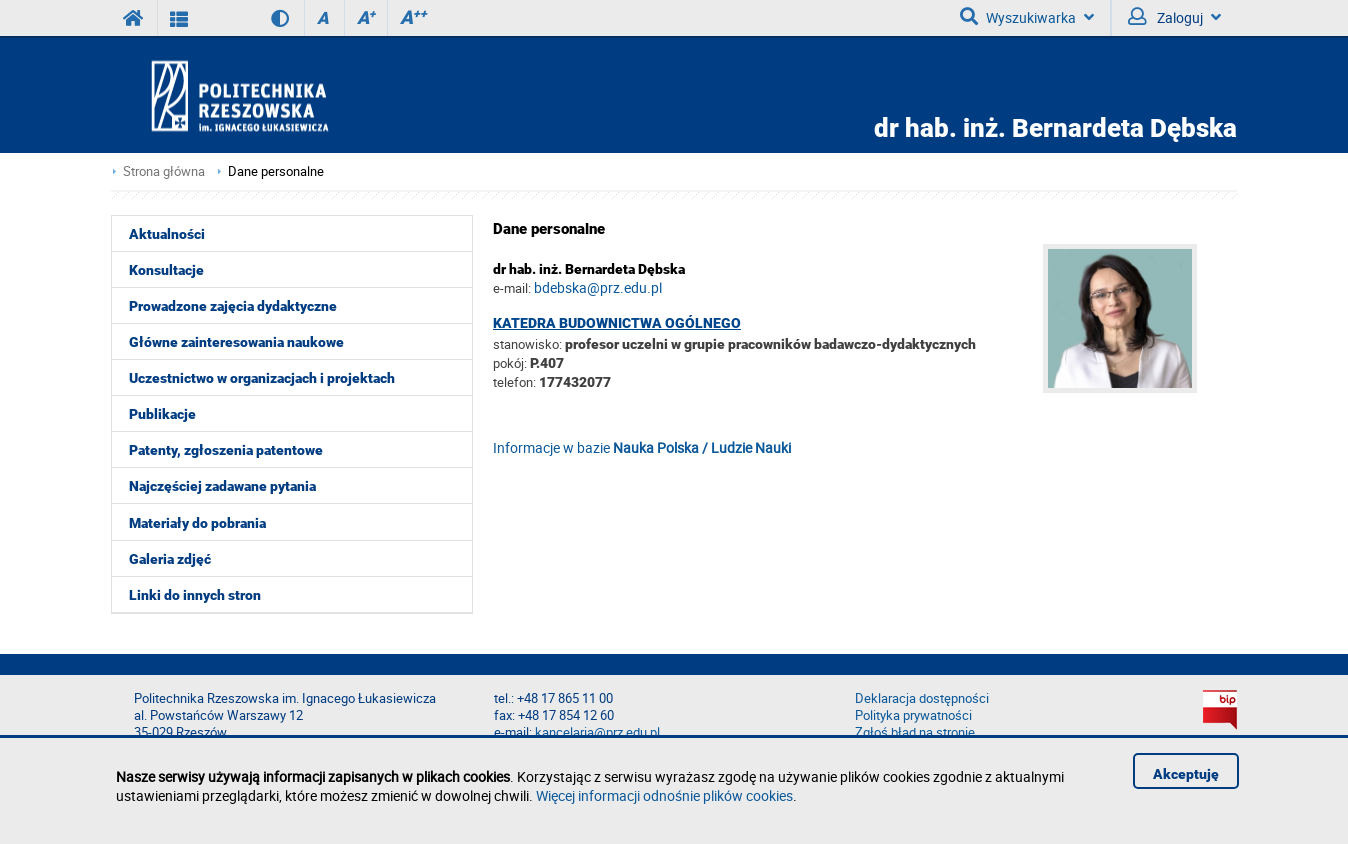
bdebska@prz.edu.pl (598, 287)
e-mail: (512, 288)
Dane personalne (276, 171)
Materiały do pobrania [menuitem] (197, 523)
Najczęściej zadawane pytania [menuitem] (222, 486)
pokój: (511, 363)
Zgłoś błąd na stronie (915, 732)
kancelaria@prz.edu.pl (597, 732)
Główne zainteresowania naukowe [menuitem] (236, 342)
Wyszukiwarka (1027, 17)
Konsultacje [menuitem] (166, 270)
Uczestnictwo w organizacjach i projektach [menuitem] (262, 378)
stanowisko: (527, 344)
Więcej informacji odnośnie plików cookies (664, 795)
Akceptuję (1186, 774)
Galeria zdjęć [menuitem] (170, 559)
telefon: (514, 382)
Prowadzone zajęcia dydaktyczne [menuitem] (233, 306)
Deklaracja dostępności (922, 698)
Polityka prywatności (913, 715)
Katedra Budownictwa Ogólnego (617, 323)
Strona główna (164, 171)
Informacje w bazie (642, 447)
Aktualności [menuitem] (167, 234)
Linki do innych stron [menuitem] (195, 595)
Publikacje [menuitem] (162, 414)
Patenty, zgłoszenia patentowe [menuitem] (226, 450)
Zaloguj (1174, 17)
